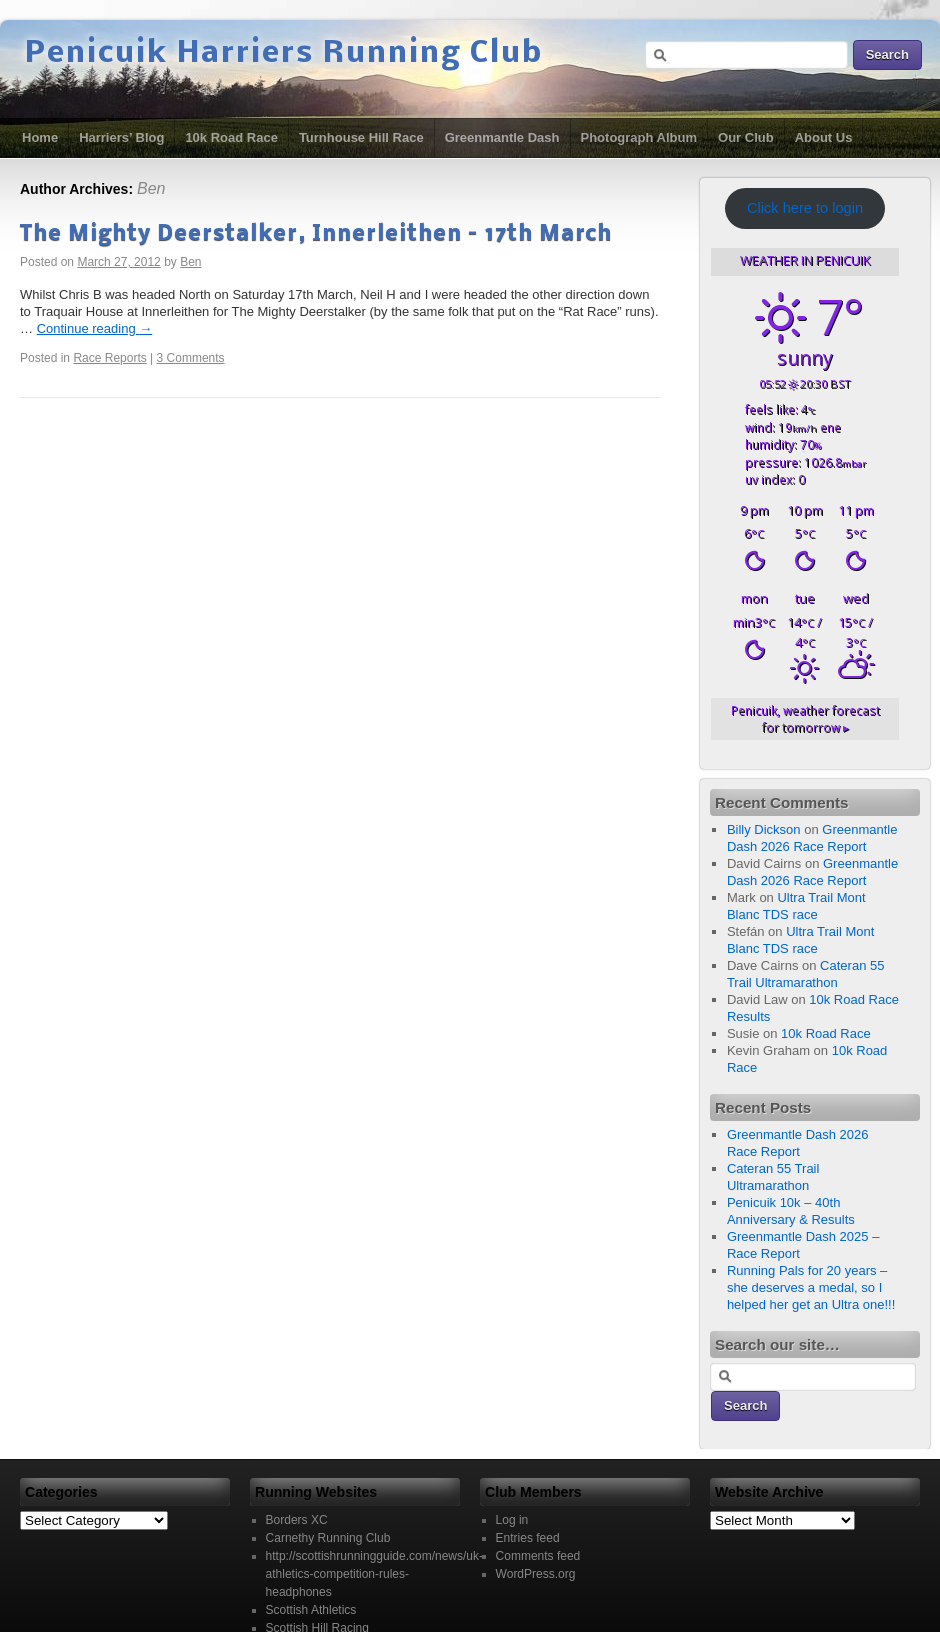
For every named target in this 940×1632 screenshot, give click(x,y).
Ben (151, 188)
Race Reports (109, 358)
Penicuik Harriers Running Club (284, 54)
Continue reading (95, 328)
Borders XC (297, 1520)
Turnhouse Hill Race (361, 137)
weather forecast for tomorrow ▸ (805, 719)
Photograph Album (639, 137)
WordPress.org (536, 1574)
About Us (824, 137)
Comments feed (538, 1556)
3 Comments (191, 358)
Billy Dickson (764, 829)
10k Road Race (231, 137)
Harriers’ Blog (121, 137)
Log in (512, 1520)
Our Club (746, 137)
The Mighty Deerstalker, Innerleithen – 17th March (316, 234)
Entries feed (528, 1538)
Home (40, 137)
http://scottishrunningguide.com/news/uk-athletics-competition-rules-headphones (374, 1574)
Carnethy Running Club (328, 1538)
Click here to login (805, 208)
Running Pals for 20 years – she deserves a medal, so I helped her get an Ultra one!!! (811, 1287)
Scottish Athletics (311, 1610)
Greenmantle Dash (502, 137)
